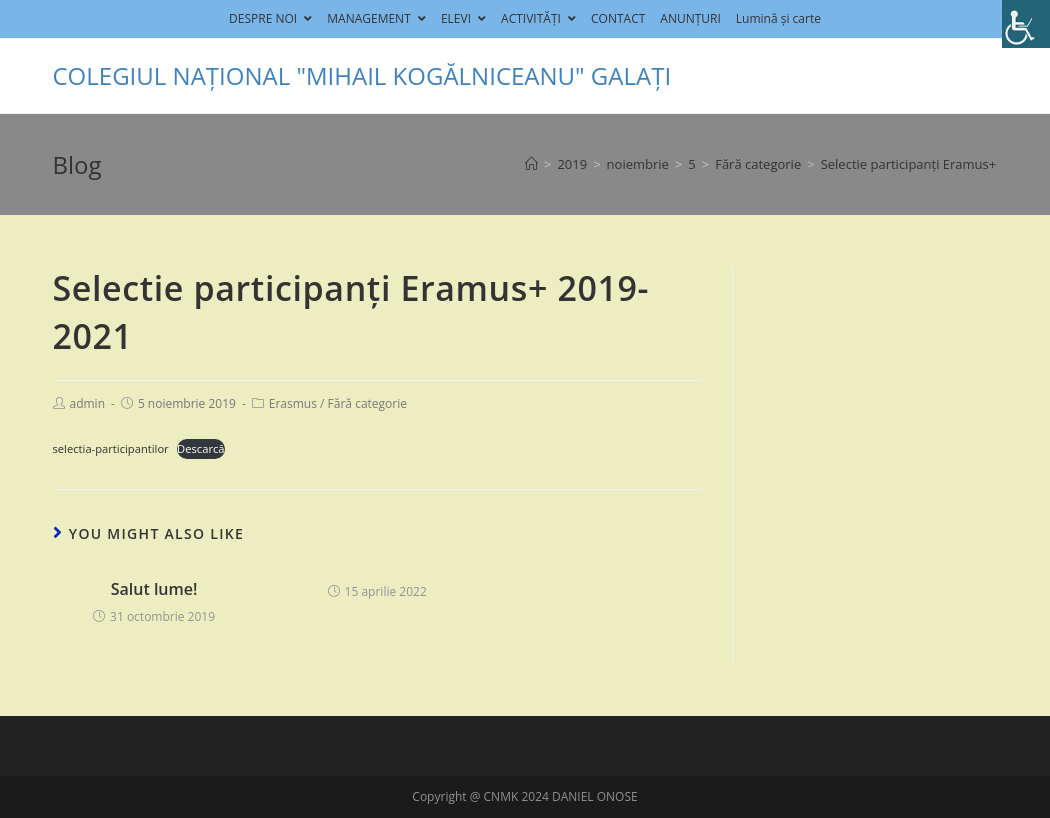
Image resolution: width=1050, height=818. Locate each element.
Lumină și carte (778, 18)
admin (88, 403)
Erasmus (293, 403)
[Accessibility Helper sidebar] (1026, 24)
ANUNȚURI (690, 18)
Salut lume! (154, 589)
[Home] (531, 164)
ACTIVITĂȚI (538, 18)
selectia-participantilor (111, 448)
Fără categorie (367, 403)
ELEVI (463, 18)
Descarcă (200, 448)
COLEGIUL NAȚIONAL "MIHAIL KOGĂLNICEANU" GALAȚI (362, 75)
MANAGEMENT (376, 18)
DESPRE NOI (270, 18)
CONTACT (618, 18)
